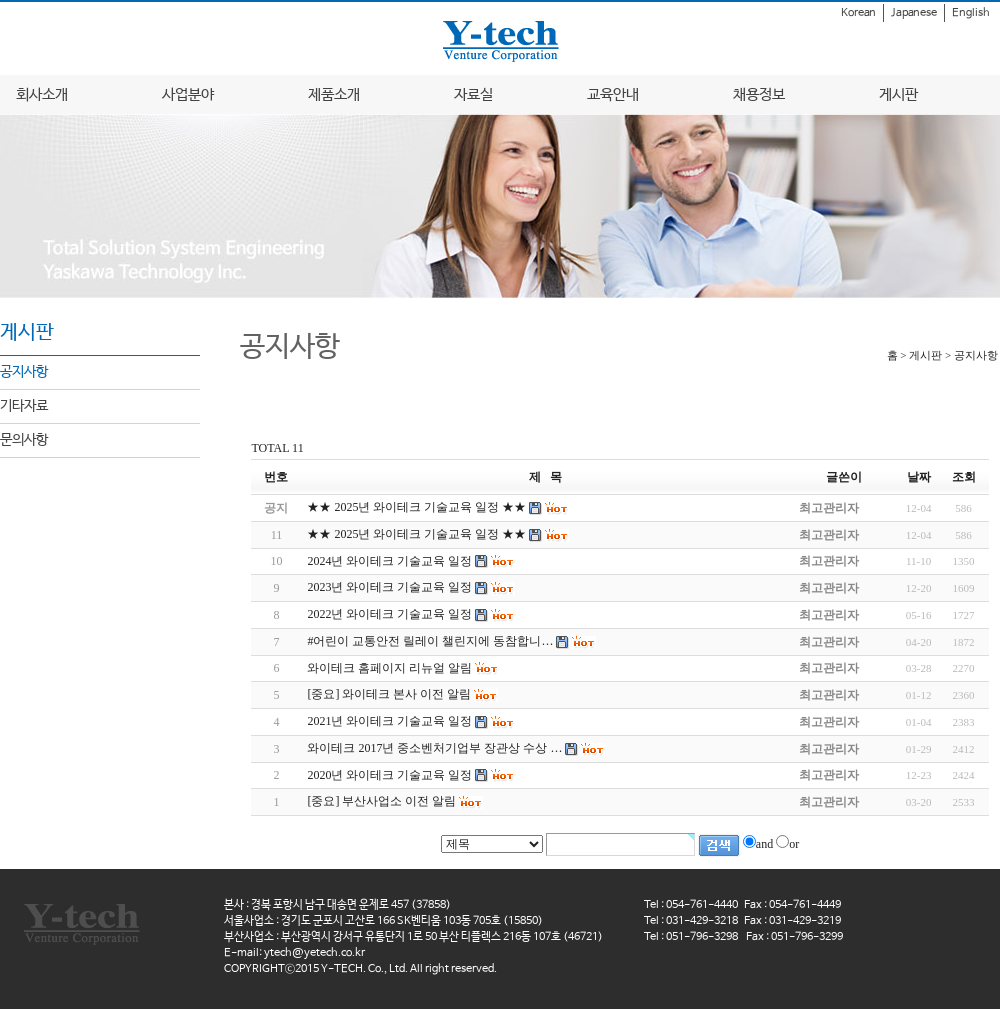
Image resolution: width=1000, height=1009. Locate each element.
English (971, 13)
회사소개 (42, 94)
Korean (858, 13)
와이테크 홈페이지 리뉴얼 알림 (389, 668)
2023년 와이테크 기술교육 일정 (389, 587)
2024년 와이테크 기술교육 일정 (389, 561)
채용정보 (759, 94)
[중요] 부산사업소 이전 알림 (381, 801)
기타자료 (24, 406)
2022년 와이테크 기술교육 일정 (389, 614)
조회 (964, 477)
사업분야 (188, 94)
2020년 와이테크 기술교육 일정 (389, 775)
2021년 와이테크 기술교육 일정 (389, 721)
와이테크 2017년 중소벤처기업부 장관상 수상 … (434, 748)
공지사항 (24, 372)
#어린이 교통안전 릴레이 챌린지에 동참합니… (430, 641)
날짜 (919, 477)
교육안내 (613, 94)
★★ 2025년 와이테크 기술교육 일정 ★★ (416, 534)
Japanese (914, 13)
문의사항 (24, 440)
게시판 (898, 94)
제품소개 (334, 94)
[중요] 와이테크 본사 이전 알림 (389, 694)
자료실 (473, 94)
